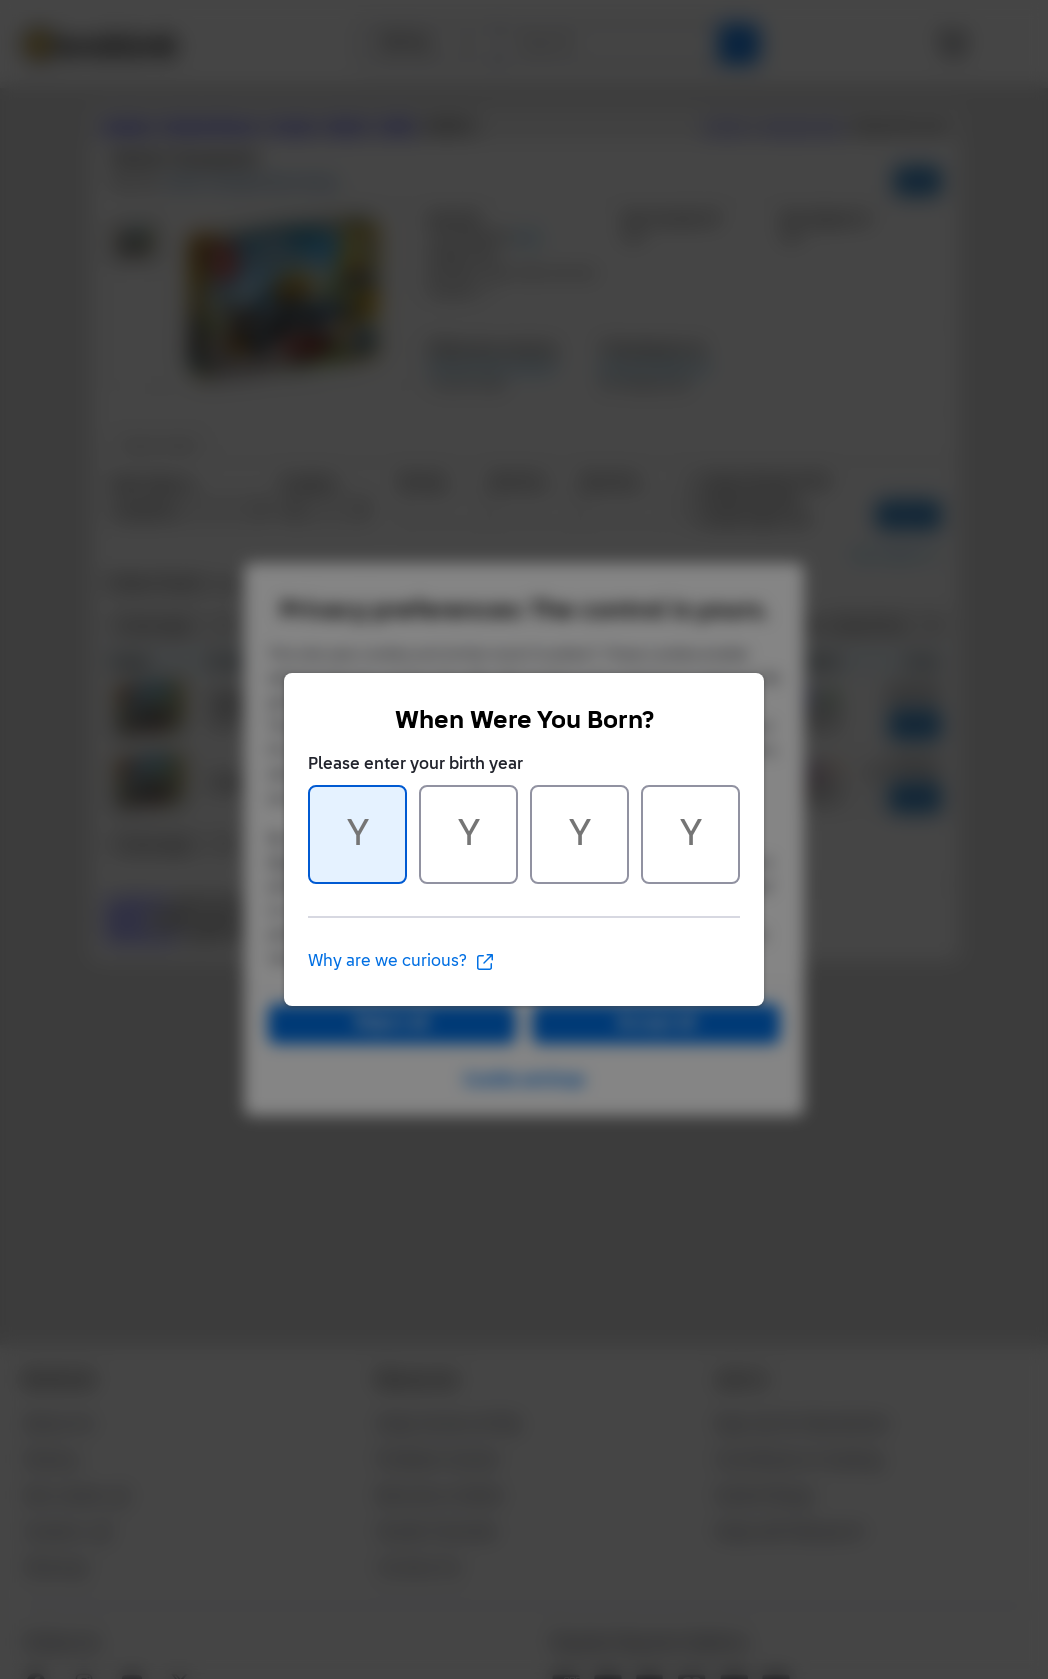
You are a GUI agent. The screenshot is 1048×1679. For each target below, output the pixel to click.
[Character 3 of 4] (579, 834)
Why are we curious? (401, 962)
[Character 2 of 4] (468, 834)
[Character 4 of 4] (690, 834)
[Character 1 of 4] (357, 834)
